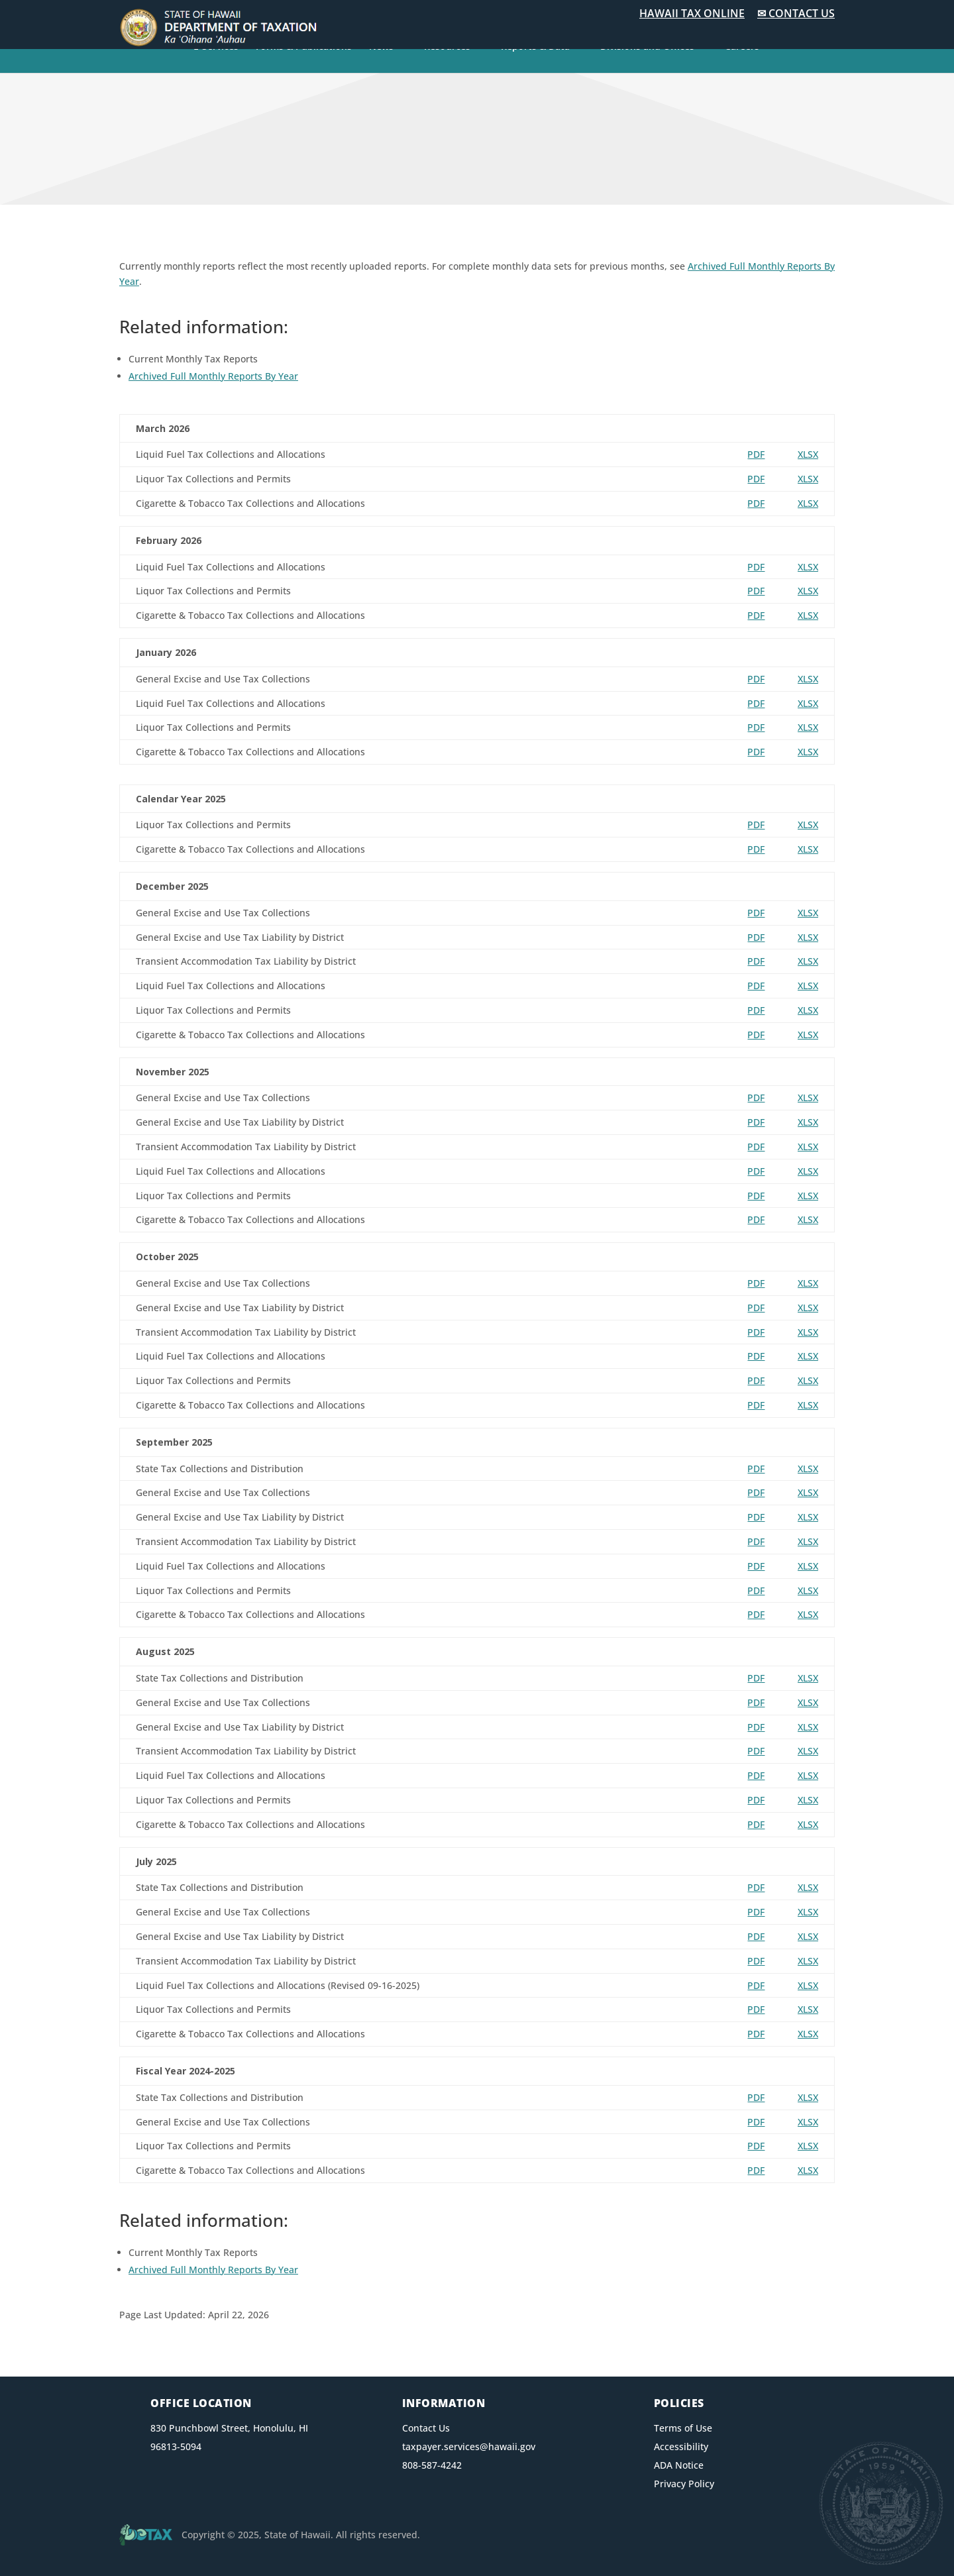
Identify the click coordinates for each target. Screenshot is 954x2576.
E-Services (215, 47)
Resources (447, 47)
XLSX (808, 454)
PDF (756, 454)
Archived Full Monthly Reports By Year (213, 376)
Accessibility (681, 2446)
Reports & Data (535, 47)
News (381, 47)
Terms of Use (683, 2428)
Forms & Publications (304, 47)
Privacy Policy (684, 2483)
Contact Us (426, 2428)
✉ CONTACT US (796, 13)
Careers (742, 47)
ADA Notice (679, 2465)
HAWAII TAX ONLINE (692, 13)
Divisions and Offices (647, 47)
